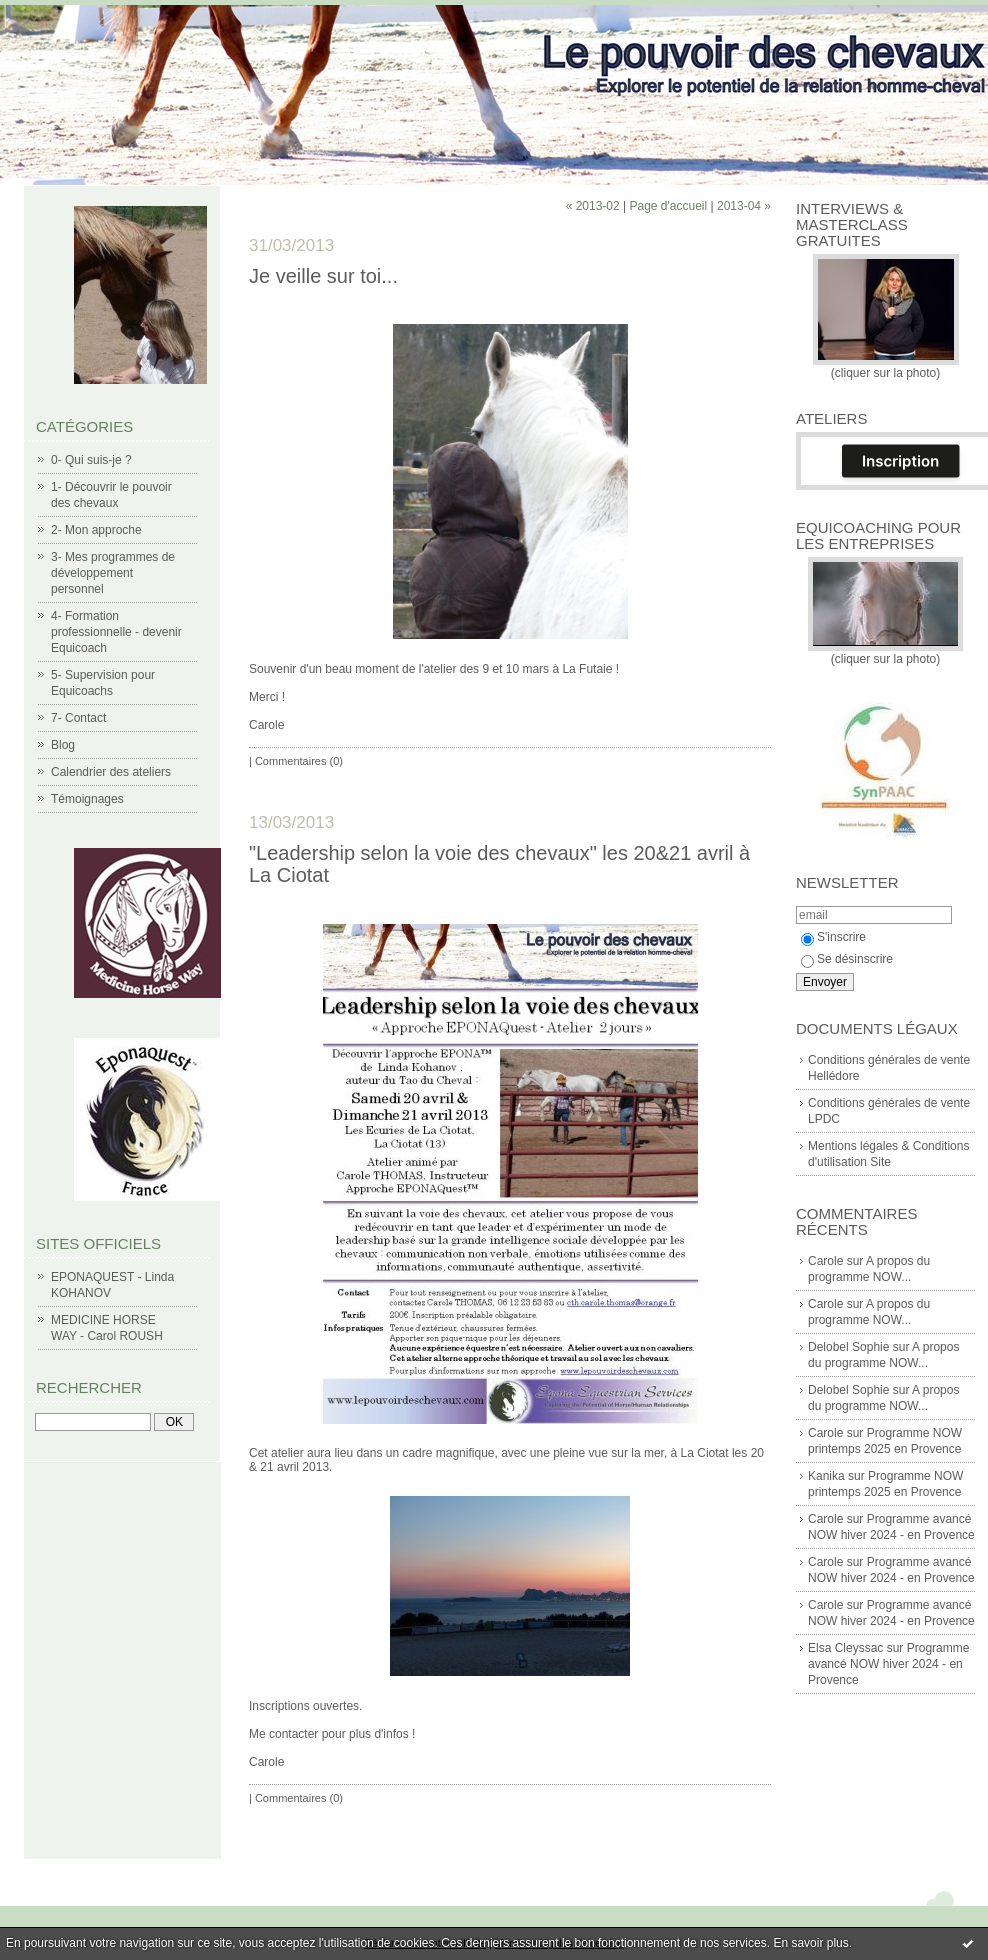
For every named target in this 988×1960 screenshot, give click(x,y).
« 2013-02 (593, 206)
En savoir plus (810, 1943)
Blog (63, 745)
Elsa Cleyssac (845, 1648)
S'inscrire (833, 937)
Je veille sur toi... (323, 276)
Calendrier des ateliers (111, 772)
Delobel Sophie (848, 1347)
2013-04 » (744, 206)
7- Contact (78, 718)
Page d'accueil (668, 206)
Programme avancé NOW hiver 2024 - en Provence (888, 1664)
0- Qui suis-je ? (91, 460)
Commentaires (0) (299, 761)
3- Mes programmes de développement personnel (113, 573)
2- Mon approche (96, 530)
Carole (825, 1261)
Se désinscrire (847, 959)
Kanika (826, 1476)
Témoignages (87, 799)
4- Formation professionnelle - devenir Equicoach (116, 632)
